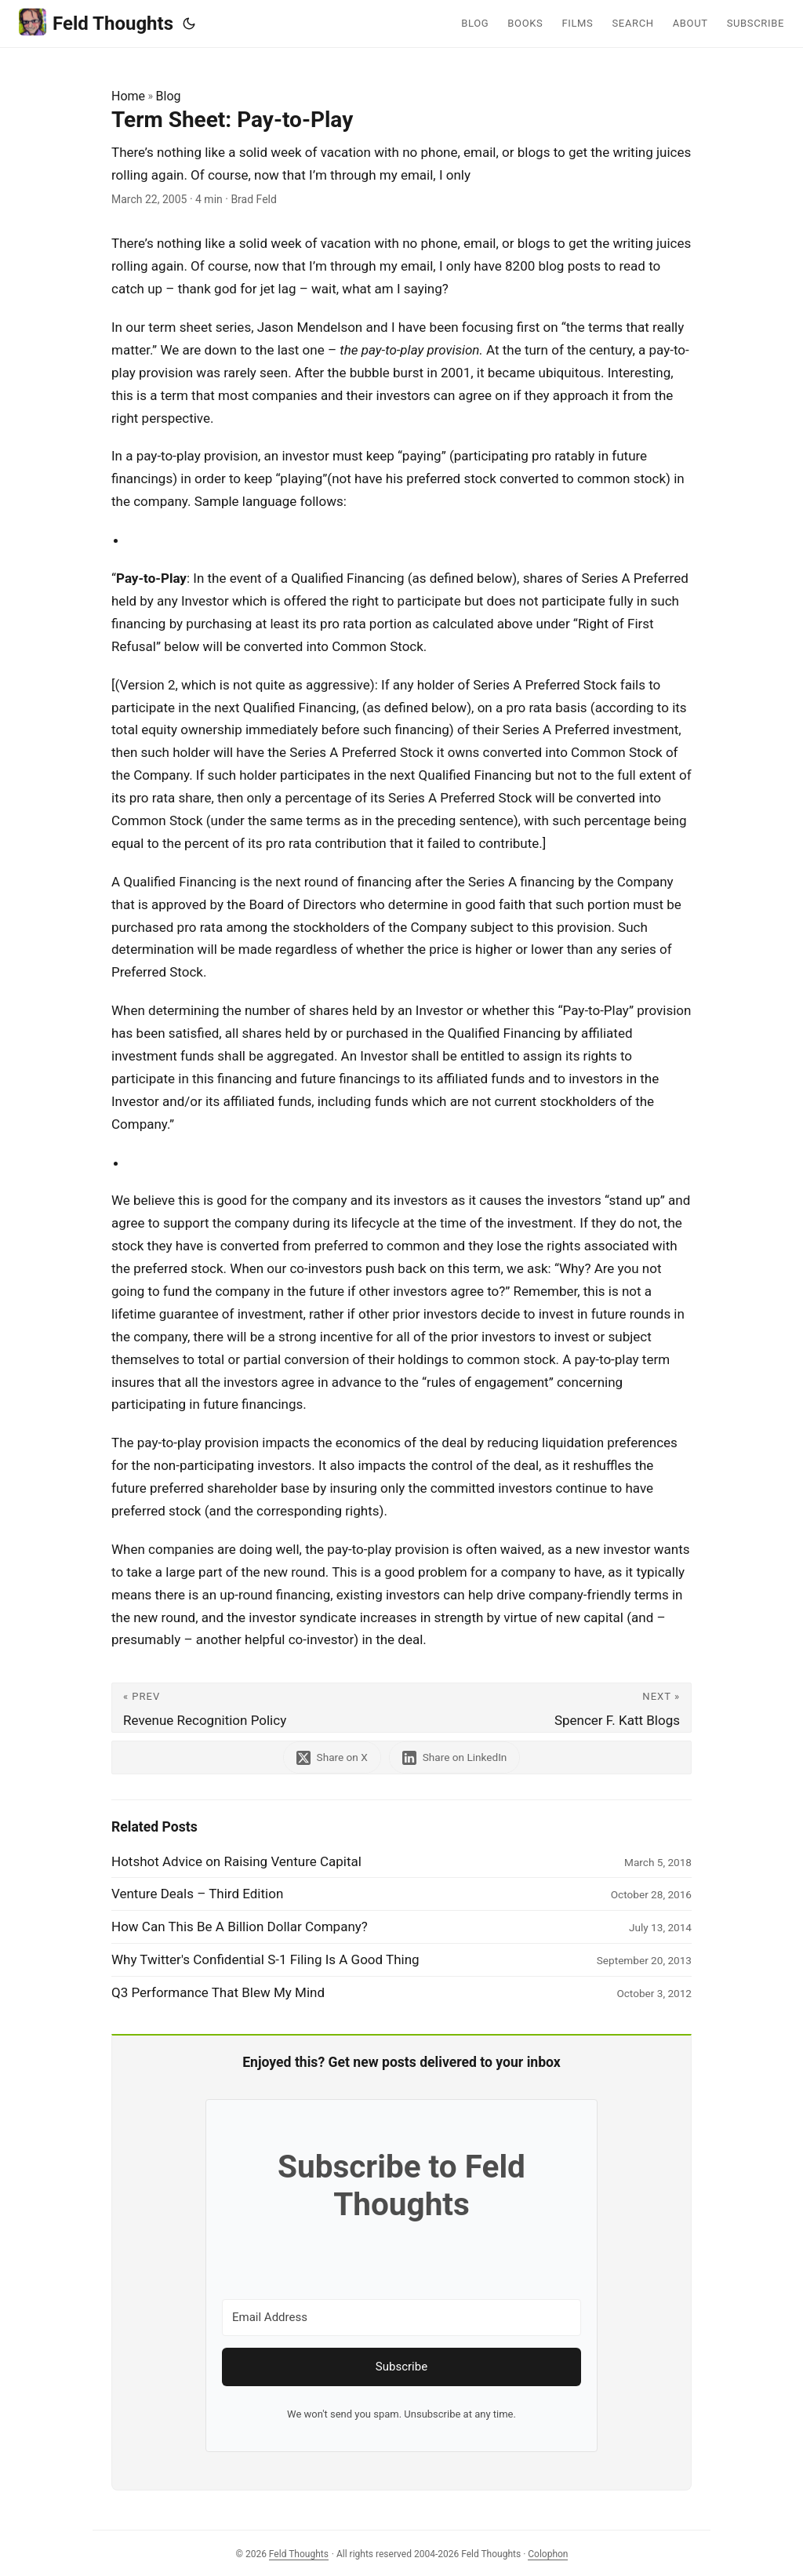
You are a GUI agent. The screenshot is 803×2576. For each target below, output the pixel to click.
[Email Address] (401, 2317)
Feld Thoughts (96, 22)
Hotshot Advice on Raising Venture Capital (236, 1861)
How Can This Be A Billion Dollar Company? (239, 1926)
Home (128, 96)
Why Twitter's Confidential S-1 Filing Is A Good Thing (265, 1959)
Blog (168, 96)
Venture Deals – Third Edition (197, 1893)
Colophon (548, 2554)
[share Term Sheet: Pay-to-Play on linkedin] (455, 1757)
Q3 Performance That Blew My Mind (218, 1992)
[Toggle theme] (189, 23)
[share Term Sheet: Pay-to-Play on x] (332, 1757)
